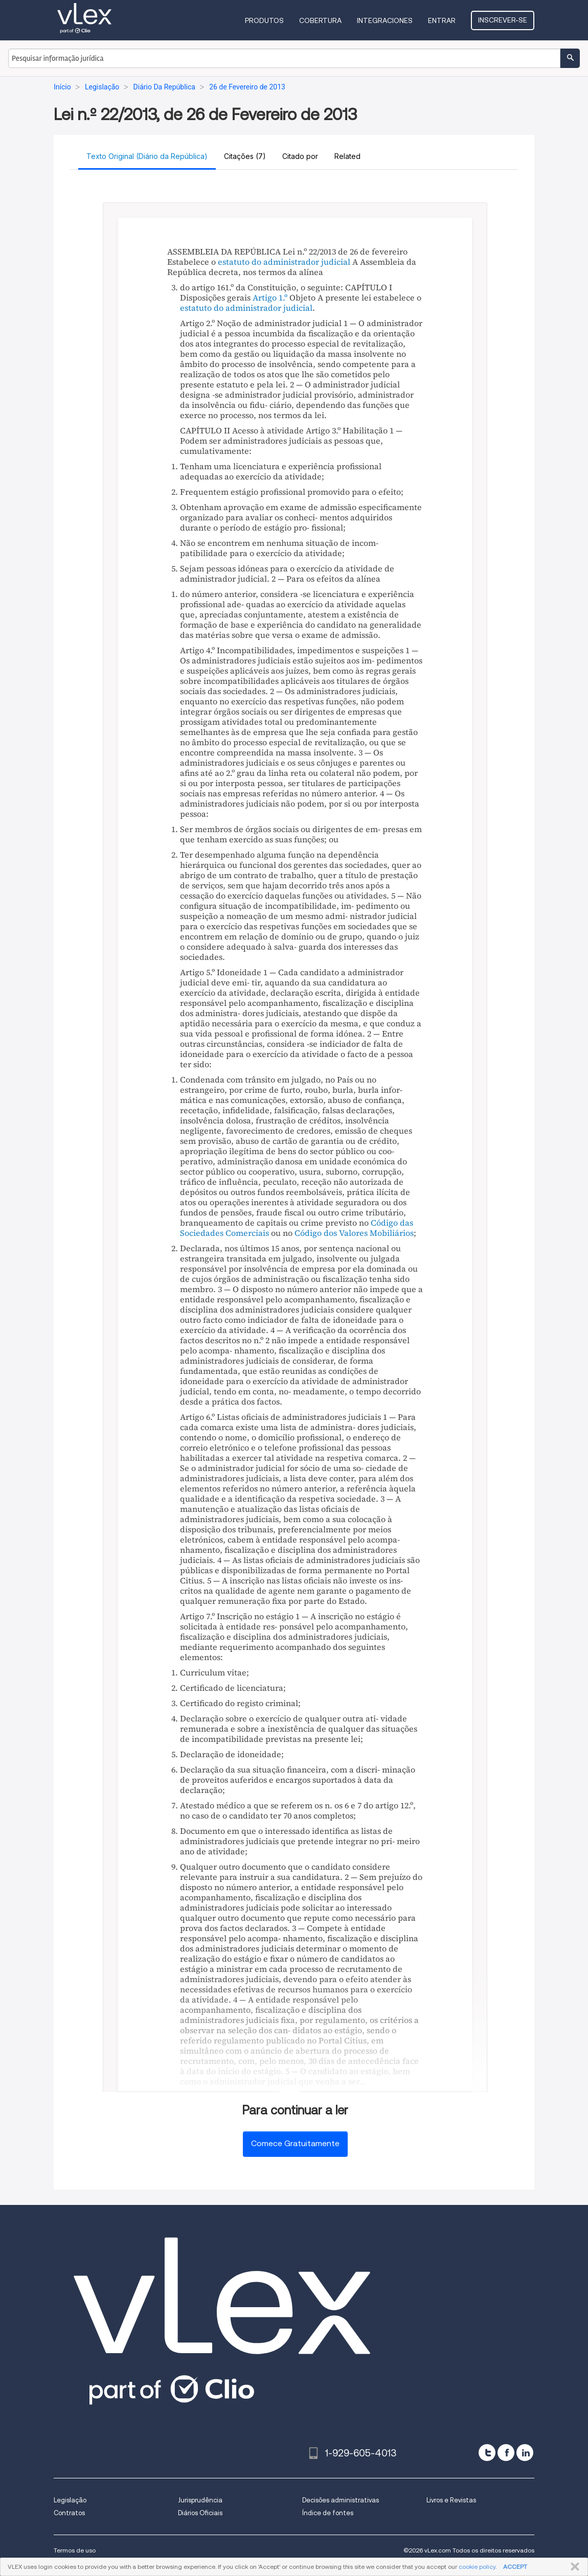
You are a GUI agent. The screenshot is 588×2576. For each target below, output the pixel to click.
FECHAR (573, 2567)
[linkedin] (524, 2452)
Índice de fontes (327, 2513)
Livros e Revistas (451, 2500)
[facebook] (505, 2452)
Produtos (264, 20)
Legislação (70, 2500)
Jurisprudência (200, 2500)
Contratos (69, 2513)
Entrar (442, 20)
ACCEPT (515, 2566)
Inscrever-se (502, 20)
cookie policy (477, 2566)
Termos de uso (75, 2550)
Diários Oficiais (200, 2513)
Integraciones (385, 20)
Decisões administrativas (340, 2500)
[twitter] (487, 2452)
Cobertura (320, 20)
